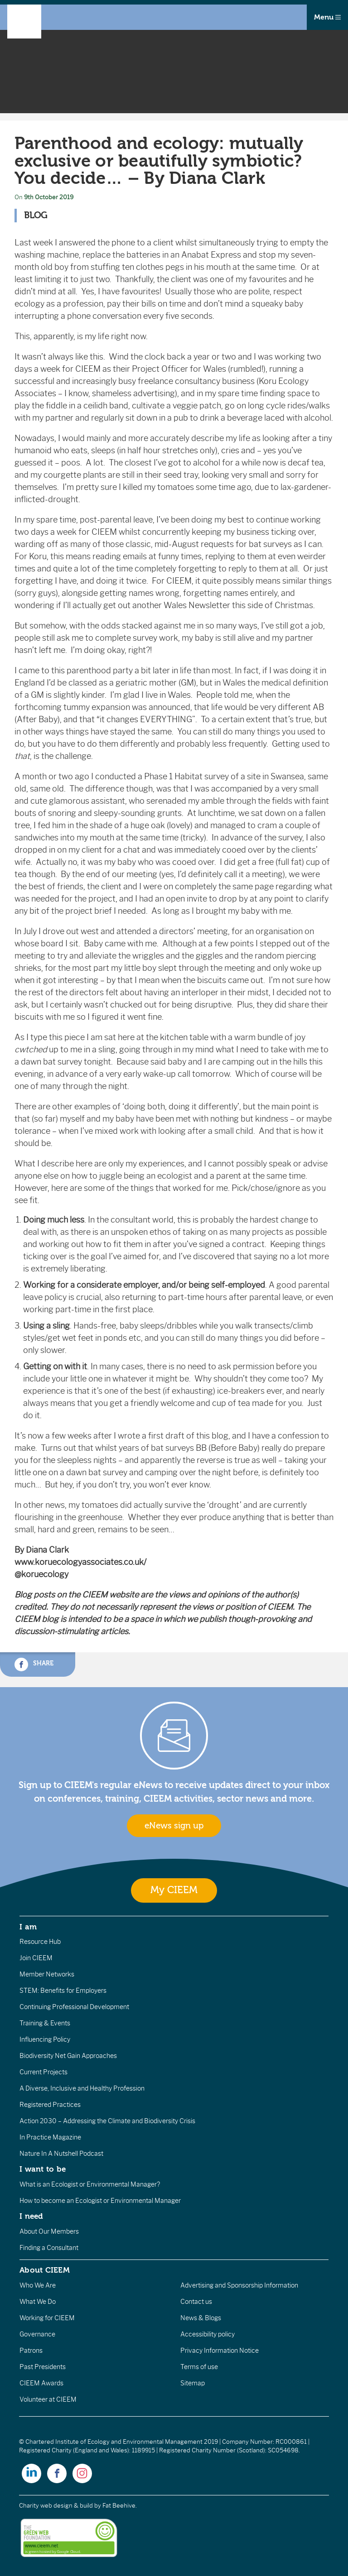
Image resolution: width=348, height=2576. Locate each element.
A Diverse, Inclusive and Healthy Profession (82, 2088)
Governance (37, 2334)
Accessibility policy (207, 2334)
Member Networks (46, 1974)
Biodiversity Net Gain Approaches (68, 2056)
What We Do (37, 2302)
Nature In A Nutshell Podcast (61, 2153)
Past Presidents (42, 2367)
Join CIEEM (36, 1958)
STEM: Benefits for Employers (62, 1990)
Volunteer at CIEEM (48, 2399)
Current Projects (43, 2072)
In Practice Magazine (50, 2137)
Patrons (31, 2350)
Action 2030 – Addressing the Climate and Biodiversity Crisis (107, 2121)
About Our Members (49, 2231)
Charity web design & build (56, 2505)
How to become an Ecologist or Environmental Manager (100, 2201)
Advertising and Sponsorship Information (239, 2285)
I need (31, 2216)
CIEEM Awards (41, 2383)
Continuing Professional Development (74, 2007)
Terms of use (199, 2367)
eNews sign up (174, 1826)
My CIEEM (174, 1890)
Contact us (196, 2302)
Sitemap (192, 2383)
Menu (327, 17)
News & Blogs (200, 2318)
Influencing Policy (44, 2039)
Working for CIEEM (47, 2318)
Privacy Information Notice (219, 2350)
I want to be (42, 2168)
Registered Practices (50, 2105)
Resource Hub (40, 1942)
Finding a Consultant (48, 2248)
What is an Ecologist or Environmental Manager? (89, 2184)
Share (33, 1664)
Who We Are (37, 2285)
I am (28, 1926)
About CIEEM (44, 2269)
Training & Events (44, 2023)
